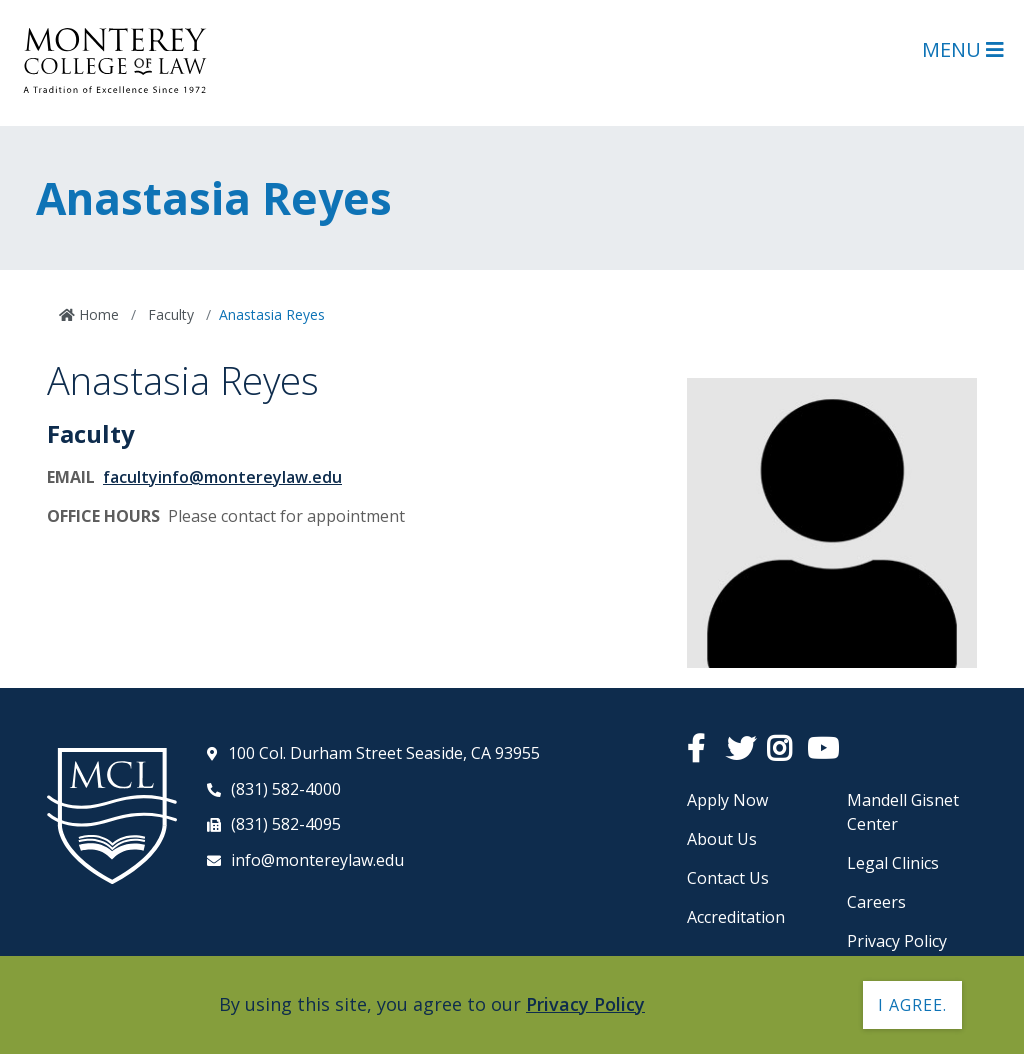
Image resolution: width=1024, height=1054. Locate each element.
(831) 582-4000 (286, 789)
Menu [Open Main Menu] (963, 49)
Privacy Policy (897, 941)
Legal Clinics (893, 863)
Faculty (169, 314)
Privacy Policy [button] (585, 1004)
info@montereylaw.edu (317, 860)
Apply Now (727, 800)
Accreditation (736, 917)
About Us (722, 839)
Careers (876, 902)
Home (97, 314)
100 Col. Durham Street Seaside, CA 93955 (384, 753)
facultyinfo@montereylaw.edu (222, 477)
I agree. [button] (912, 1005)
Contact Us (728, 878)
